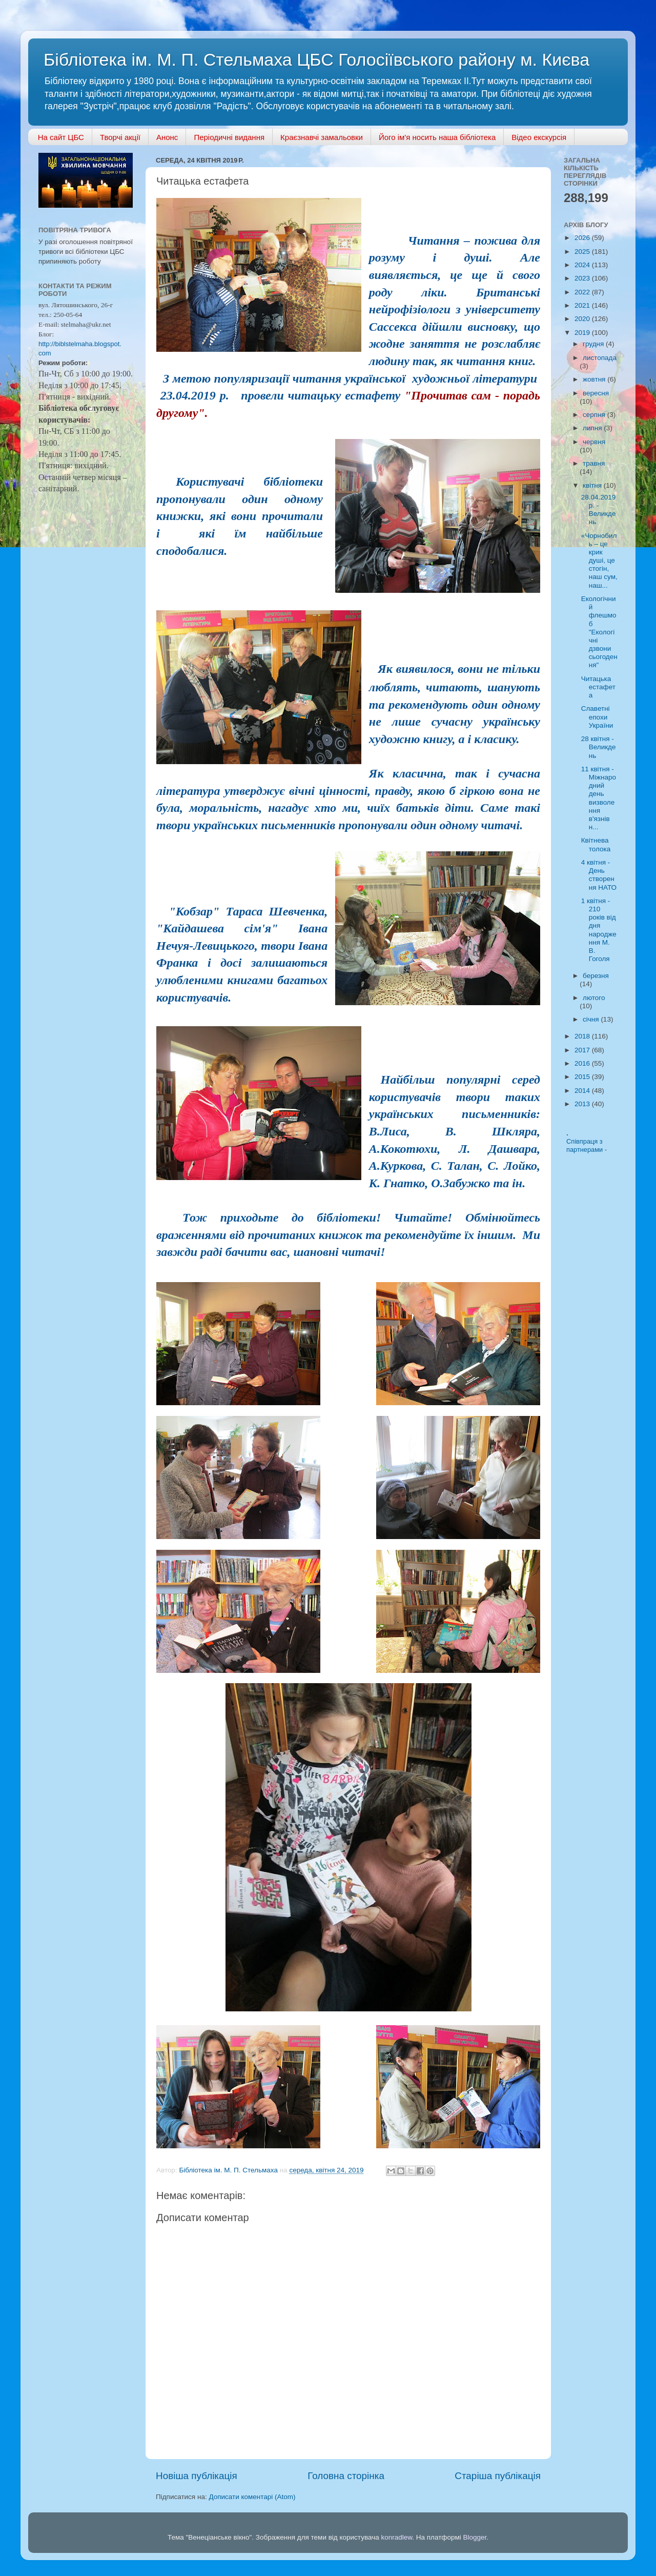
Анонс (167, 137)
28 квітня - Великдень (598, 747)
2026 (583, 238)
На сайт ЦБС (61, 137)
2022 (583, 292)
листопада (600, 358)
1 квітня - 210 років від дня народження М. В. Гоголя (599, 930)
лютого (594, 998)
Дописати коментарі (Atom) (252, 2497)
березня (596, 976)
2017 (583, 1050)
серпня (595, 414)
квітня (593, 485)
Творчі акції (120, 137)
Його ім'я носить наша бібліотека (437, 137)
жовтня (595, 379)
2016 (583, 1063)
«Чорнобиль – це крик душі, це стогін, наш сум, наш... (599, 560)
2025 (583, 251)
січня (592, 1019)
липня (593, 428)
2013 (583, 1104)
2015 (583, 1077)
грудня (594, 344)
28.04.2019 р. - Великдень (598, 509)
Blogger (475, 2537)
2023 (583, 278)
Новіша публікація (196, 2475)
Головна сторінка (346, 2475)
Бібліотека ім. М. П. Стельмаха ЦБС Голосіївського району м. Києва (316, 59)
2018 (583, 1036)
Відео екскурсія (538, 137)
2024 (583, 265)
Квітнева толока (596, 844)
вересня (596, 393)
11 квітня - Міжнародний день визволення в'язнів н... (598, 798)
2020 (583, 319)
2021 (583, 305)
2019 (583, 332)
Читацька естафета (598, 687)
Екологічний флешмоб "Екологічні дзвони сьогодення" (599, 632)
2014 (583, 1090)
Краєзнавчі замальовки (321, 137)
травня (594, 463)
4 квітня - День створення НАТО (599, 874)
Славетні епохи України (597, 717)
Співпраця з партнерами (585, 1145)
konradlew (396, 2537)
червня (594, 442)
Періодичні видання (229, 137)
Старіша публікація (498, 2475)
